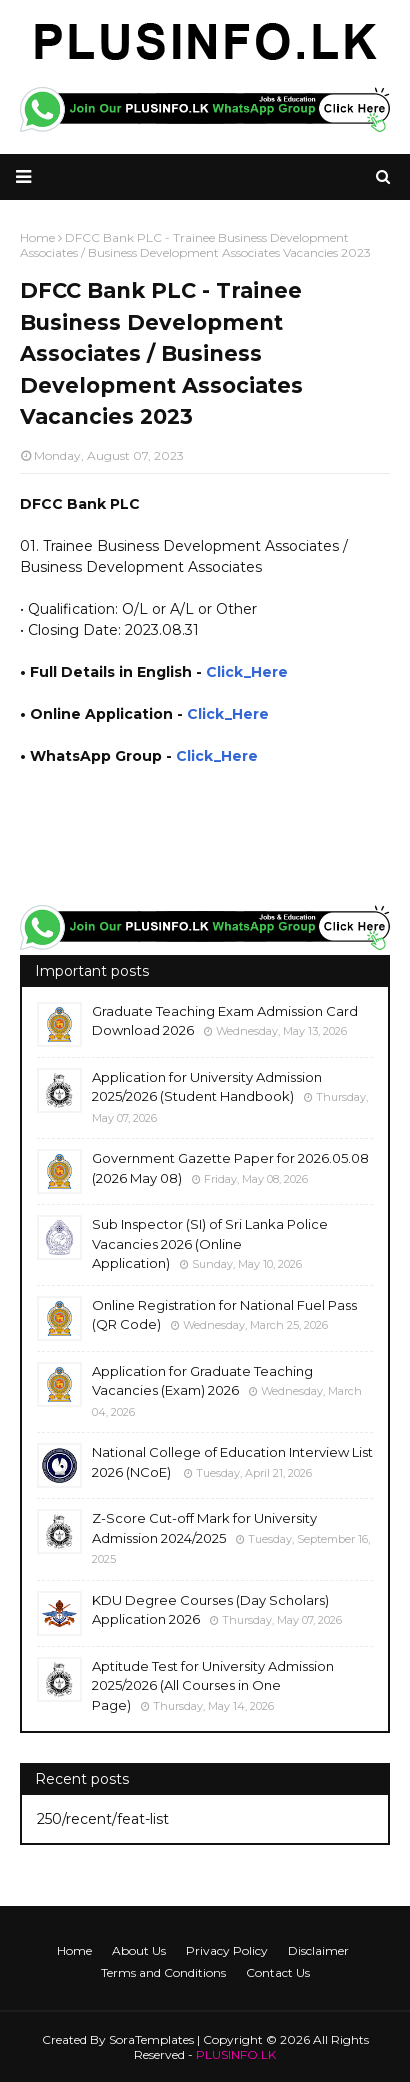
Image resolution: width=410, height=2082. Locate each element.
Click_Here (247, 672)
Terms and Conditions (163, 1972)
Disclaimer (318, 1950)
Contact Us (278, 1972)
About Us (139, 1950)
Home (74, 1950)
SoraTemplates (151, 2039)
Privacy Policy (227, 1950)
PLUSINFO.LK (236, 2054)
